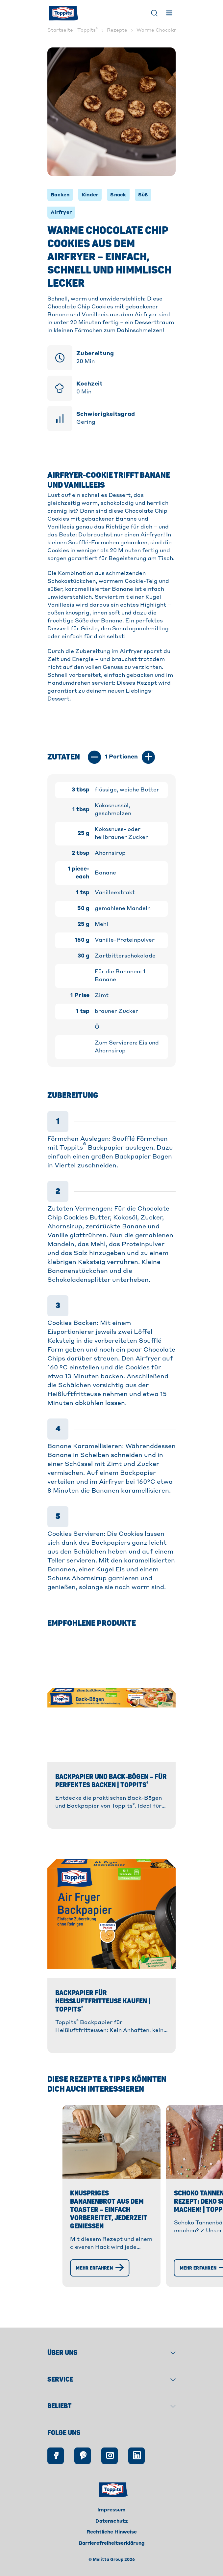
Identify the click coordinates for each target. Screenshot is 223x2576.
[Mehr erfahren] (60, 2301)
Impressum (111, 2524)
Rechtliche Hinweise (112, 2546)
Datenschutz (111, 2535)
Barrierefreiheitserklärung (112, 2557)
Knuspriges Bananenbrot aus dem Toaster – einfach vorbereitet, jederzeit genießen (105, 2256)
